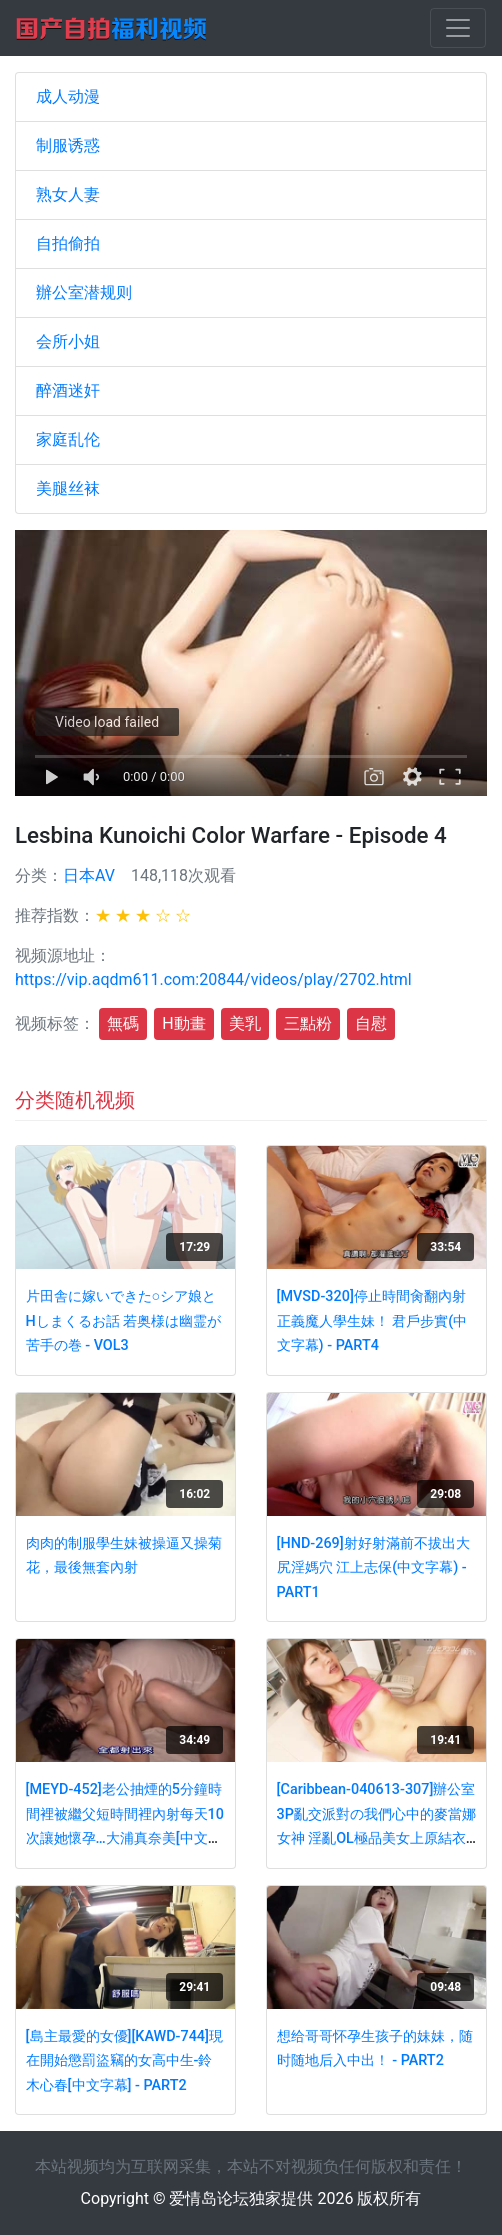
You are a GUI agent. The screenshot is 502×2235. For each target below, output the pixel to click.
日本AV (89, 875)
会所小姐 (68, 341)
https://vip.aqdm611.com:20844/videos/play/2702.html (213, 979)
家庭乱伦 (68, 439)
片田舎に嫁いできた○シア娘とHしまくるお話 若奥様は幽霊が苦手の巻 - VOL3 (124, 1321)
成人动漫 (68, 96)
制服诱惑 (68, 145)
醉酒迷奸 (68, 390)
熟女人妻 (68, 194)
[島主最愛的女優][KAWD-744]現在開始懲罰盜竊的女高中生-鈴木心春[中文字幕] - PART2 (124, 2061)
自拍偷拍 (68, 243)
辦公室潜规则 (84, 292)
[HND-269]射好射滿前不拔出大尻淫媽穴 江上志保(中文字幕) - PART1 (373, 1568)
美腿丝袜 (68, 488)
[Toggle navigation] (458, 28)
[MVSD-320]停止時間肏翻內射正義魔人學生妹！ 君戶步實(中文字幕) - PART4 (372, 1321)
